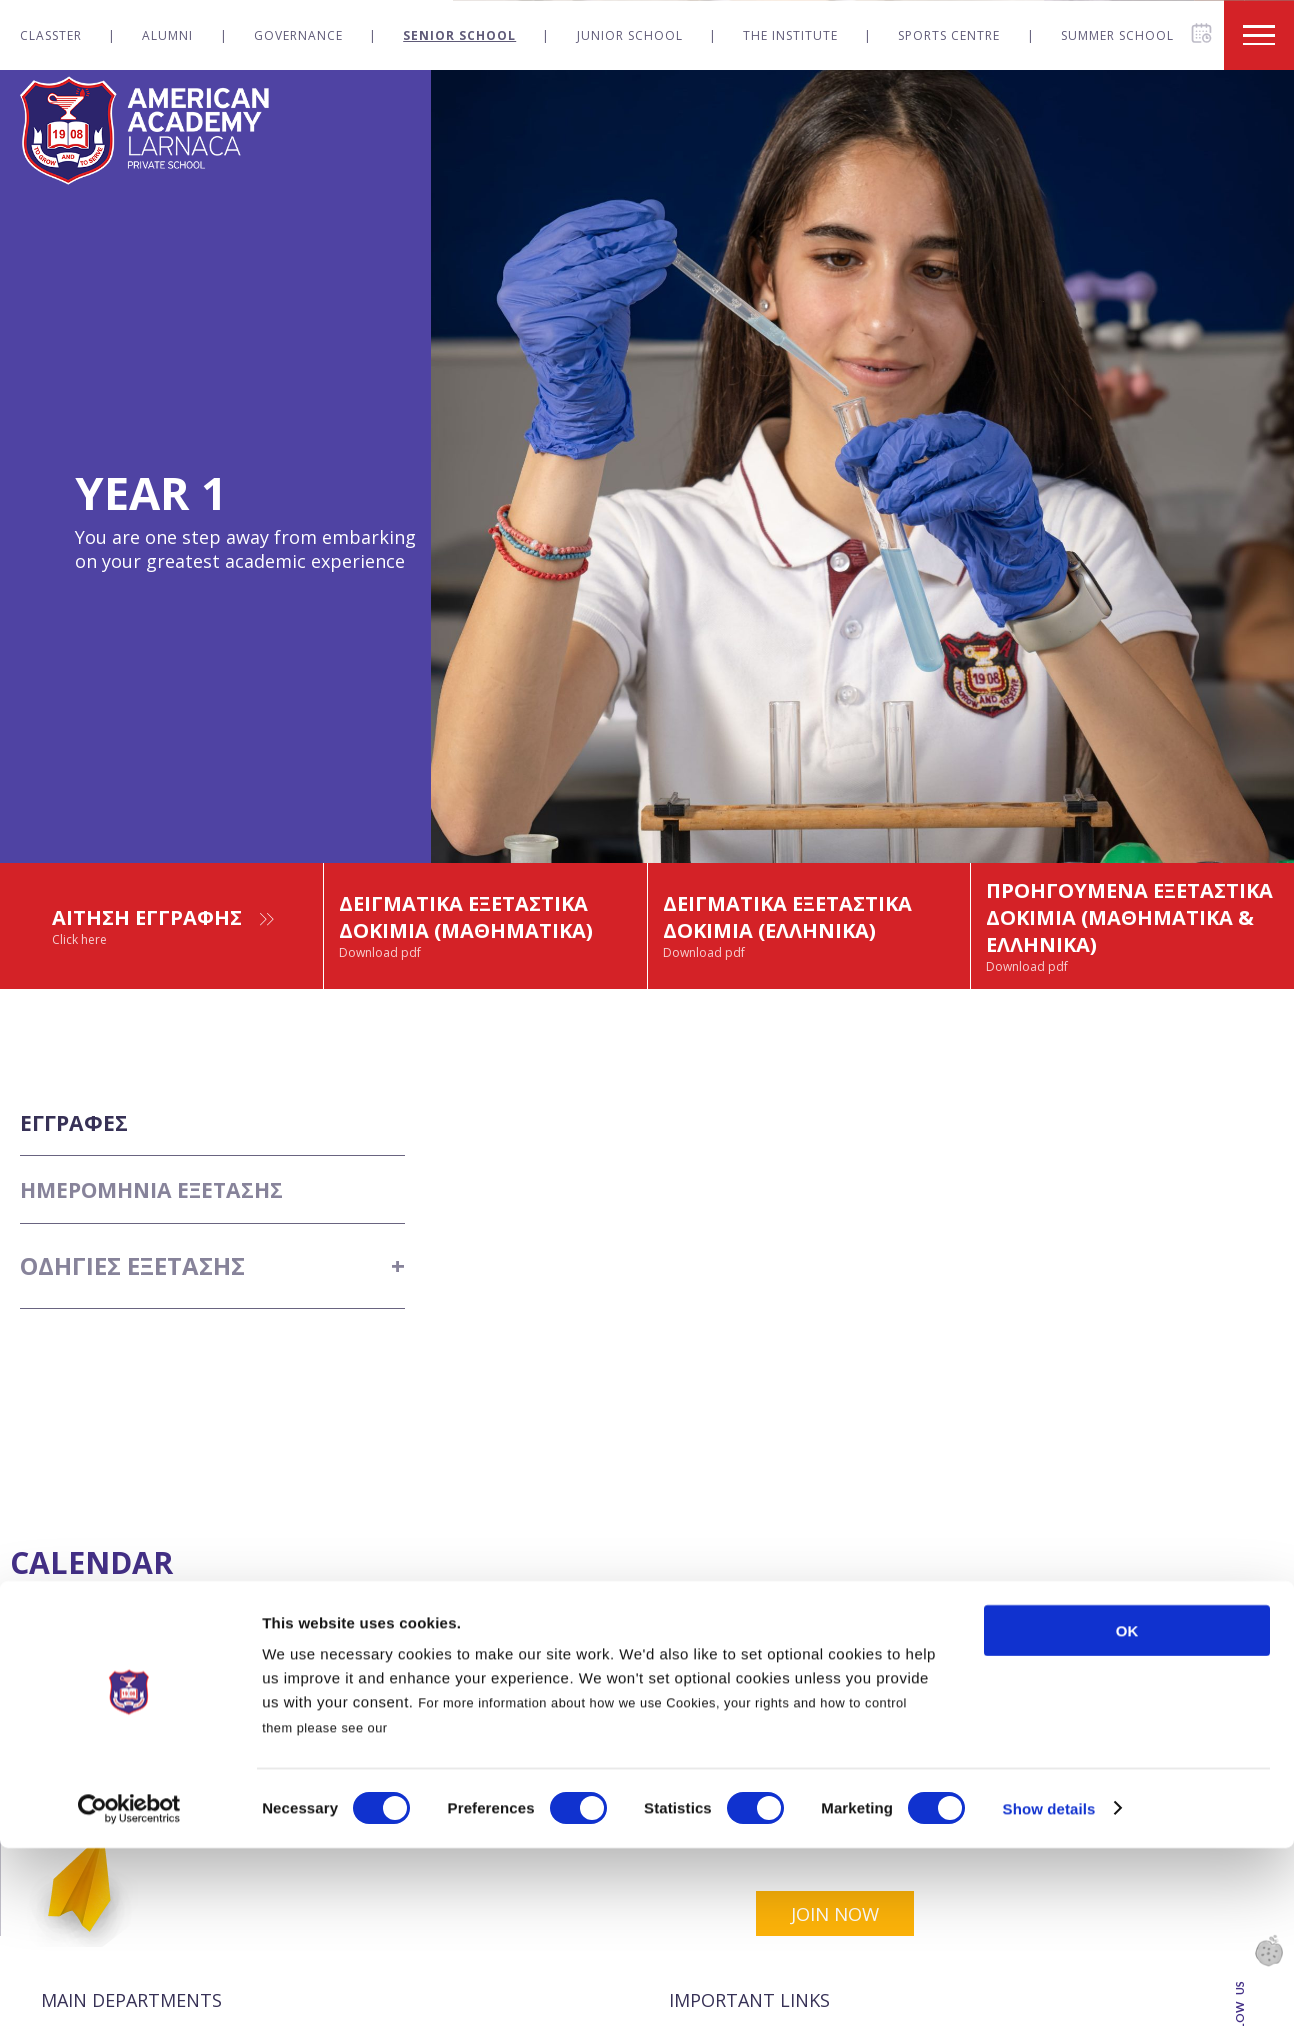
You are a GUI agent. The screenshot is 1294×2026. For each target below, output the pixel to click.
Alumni (167, 35)
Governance (298, 35)
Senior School (459, 35)
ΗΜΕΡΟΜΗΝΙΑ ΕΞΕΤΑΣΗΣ (168, 1259)
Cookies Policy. (442, 1905)
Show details (1049, 1986)
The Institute (790, 35)
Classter (51, 35)
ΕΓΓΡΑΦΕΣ (80, 1174)
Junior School (630, 35)
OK (1127, 1808)
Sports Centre (949, 35)
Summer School (1117, 35)
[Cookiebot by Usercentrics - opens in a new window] (129, 1987)
